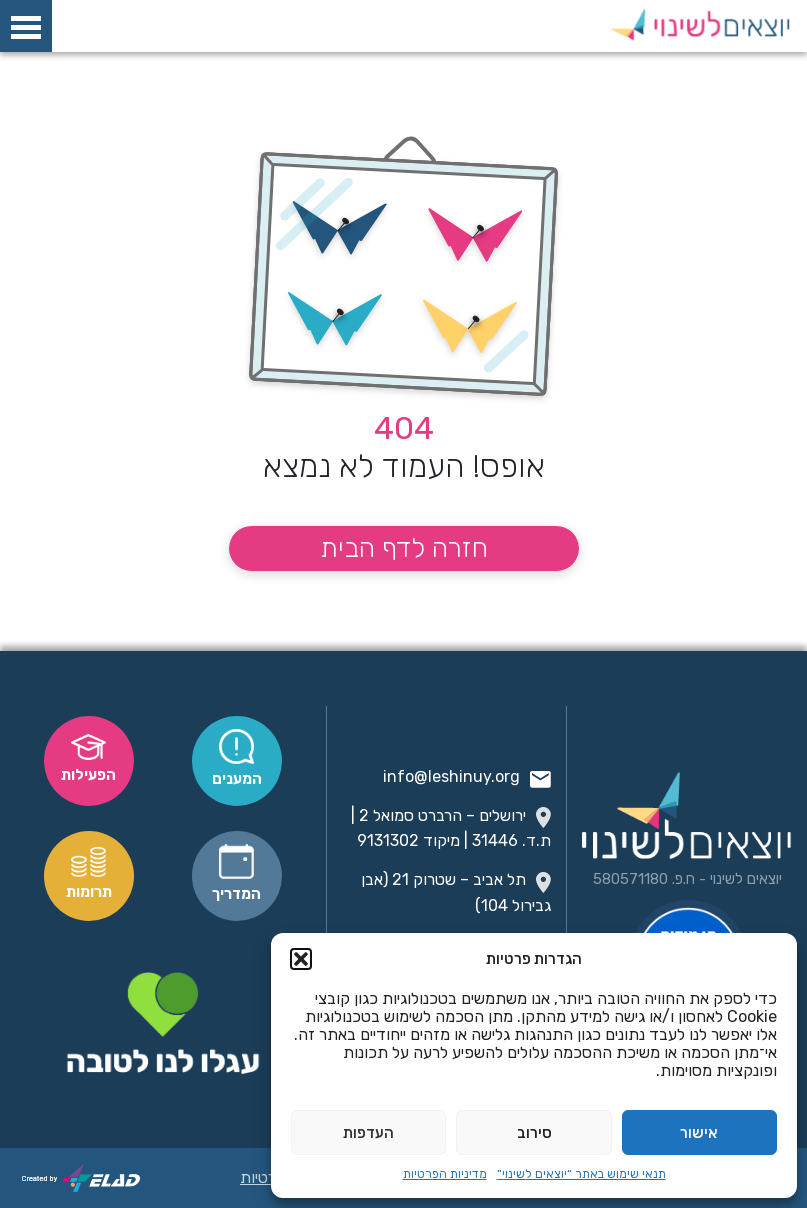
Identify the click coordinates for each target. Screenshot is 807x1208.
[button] (301, 959)
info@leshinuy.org (467, 777)
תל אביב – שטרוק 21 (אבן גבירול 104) (456, 892)
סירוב (534, 1133)
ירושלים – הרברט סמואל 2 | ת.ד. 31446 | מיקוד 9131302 (451, 828)
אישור (699, 1133)
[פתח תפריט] (26, 27)
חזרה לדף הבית (404, 548)
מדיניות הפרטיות (445, 1174)
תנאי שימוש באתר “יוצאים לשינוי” (581, 1174)
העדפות (368, 1133)
